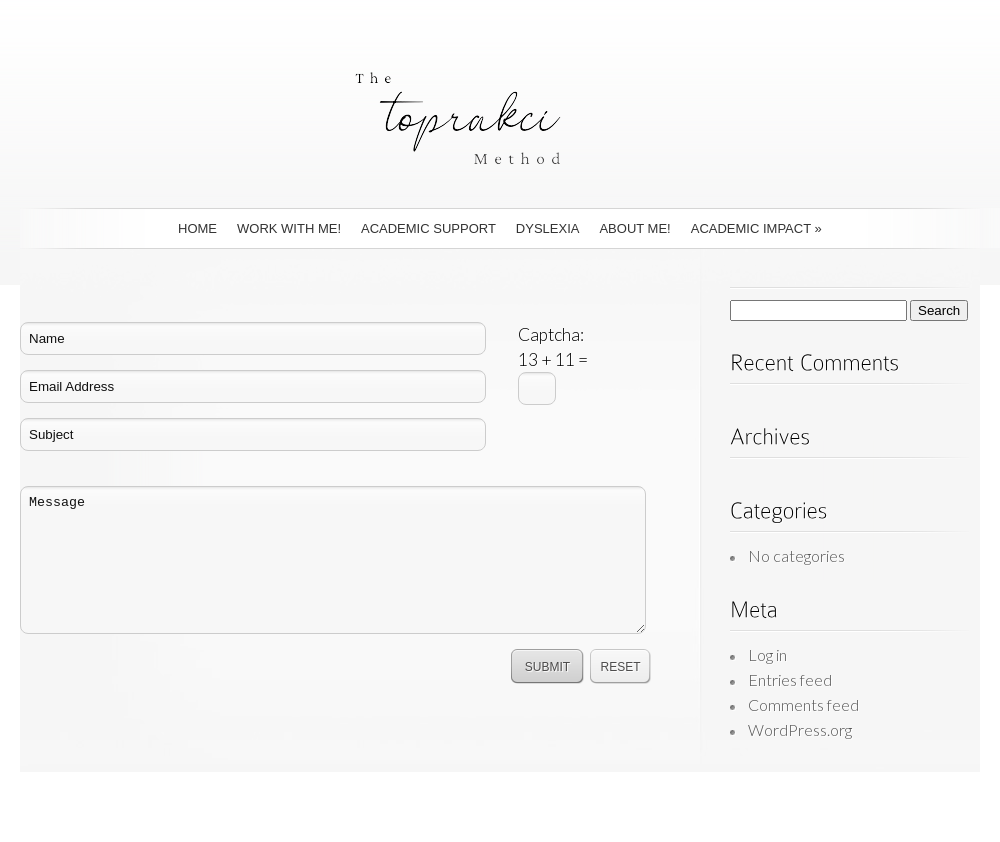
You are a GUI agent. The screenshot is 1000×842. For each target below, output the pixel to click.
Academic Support (428, 228)
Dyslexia (548, 228)
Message (333, 560)
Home (197, 228)
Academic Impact (756, 228)
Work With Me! (289, 228)
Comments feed (803, 704)
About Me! (634, 228)
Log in (767, 654)
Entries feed (790, 679)
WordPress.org (800, 729)
